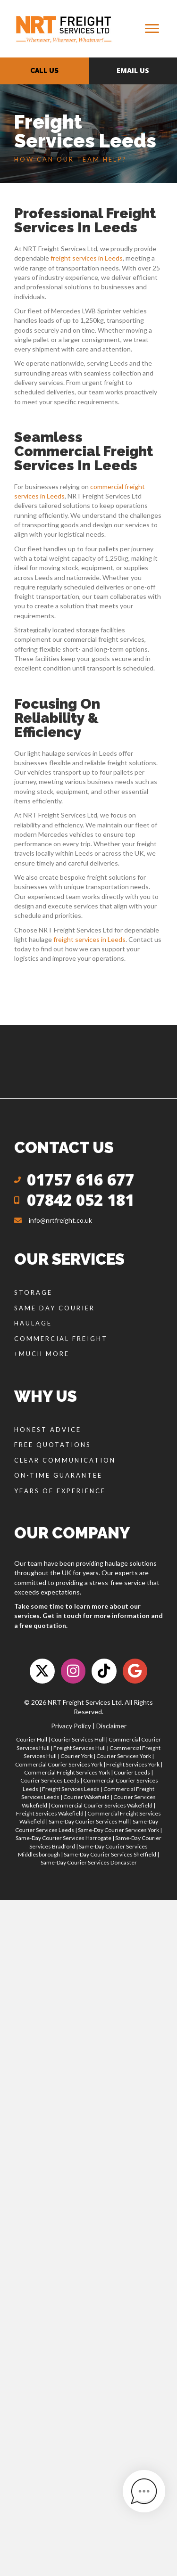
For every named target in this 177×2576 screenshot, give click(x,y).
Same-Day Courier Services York (118, 1829)
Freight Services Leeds (71, 1788)
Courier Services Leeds (49, 1780)
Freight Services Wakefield (50, 1813)
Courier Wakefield (86, 1796)
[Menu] (152, 29)
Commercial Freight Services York (67, 1772)
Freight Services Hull (79, 1747)
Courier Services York (123, 1755)
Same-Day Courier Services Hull (89, 1821)
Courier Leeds (132, 1772)
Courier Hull (31, 1739)
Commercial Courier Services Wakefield (101, 1805)
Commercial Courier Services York (58, 1764)
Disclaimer (111, 1726)
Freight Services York (133, 1764)
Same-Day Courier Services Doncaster (89, 1862)
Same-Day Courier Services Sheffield (110, 1854)
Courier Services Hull (78, 1739)
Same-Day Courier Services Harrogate (63, 1837)
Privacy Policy (71, 1726)
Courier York (76, 1755)
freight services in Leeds (87, 258)
